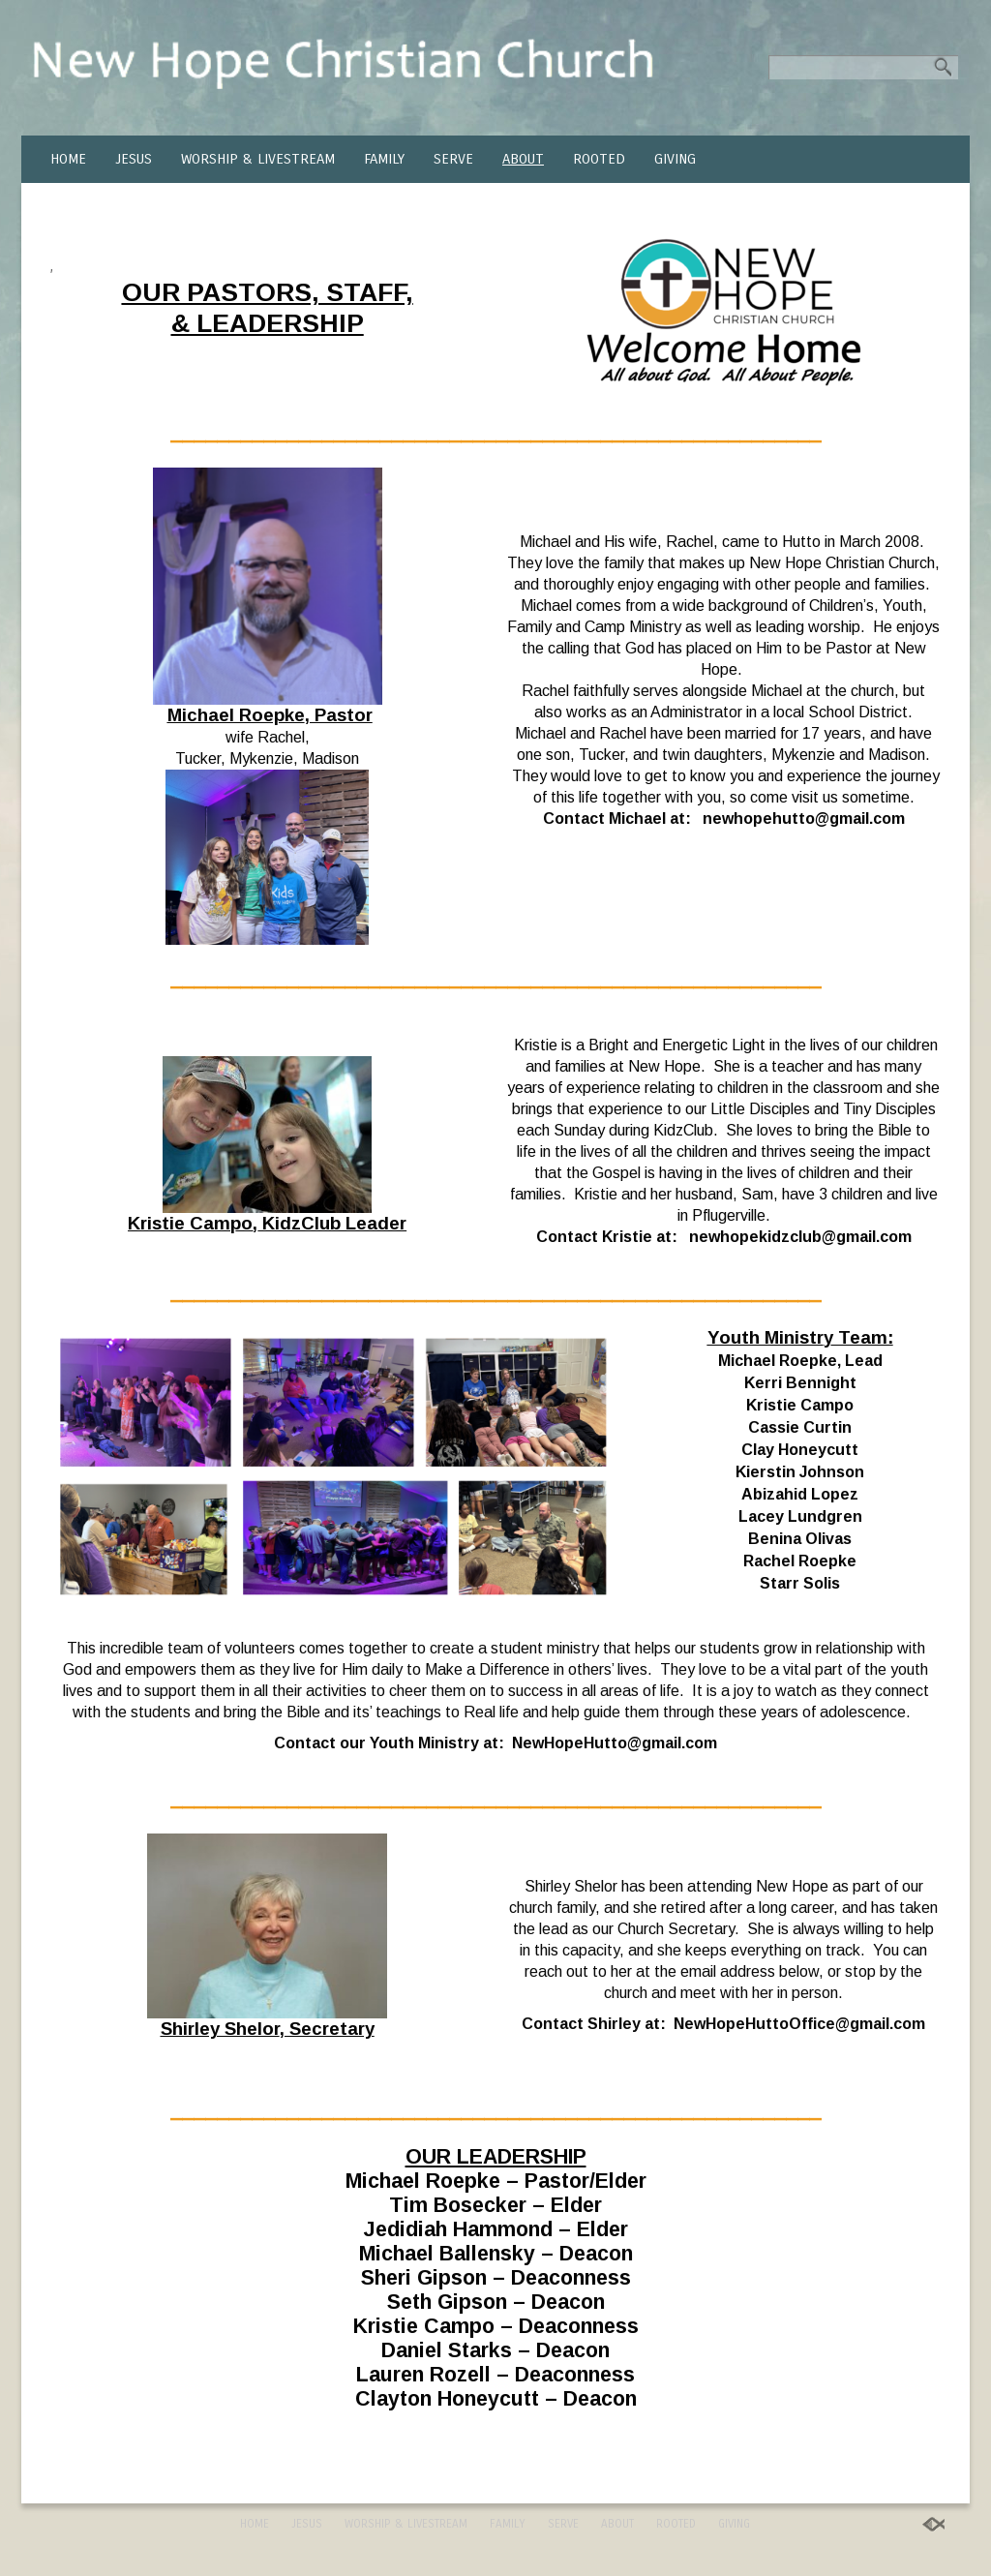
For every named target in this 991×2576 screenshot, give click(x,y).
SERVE (453, 158)
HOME (68, 158)
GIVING (675, 158)
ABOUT (523, 158)
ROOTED (599, 158)
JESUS (133, 158)
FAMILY (384, 158)
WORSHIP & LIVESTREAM (258, 158)
